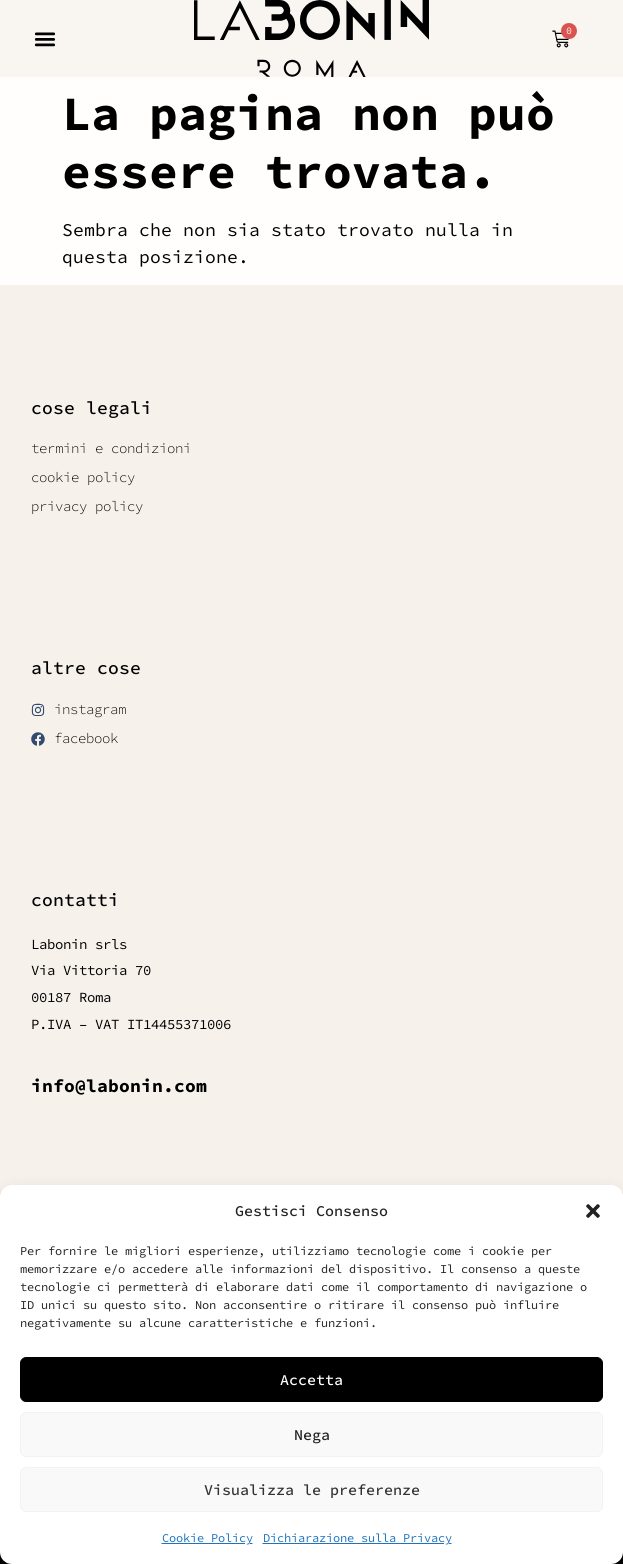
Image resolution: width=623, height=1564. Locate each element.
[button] (593, 1211)
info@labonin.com (119, 1085)
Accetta (311, 1379)
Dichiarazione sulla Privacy (357, 1537)
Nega (312, 1434)
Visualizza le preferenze (312, 1489)
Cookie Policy (207, 1537)
